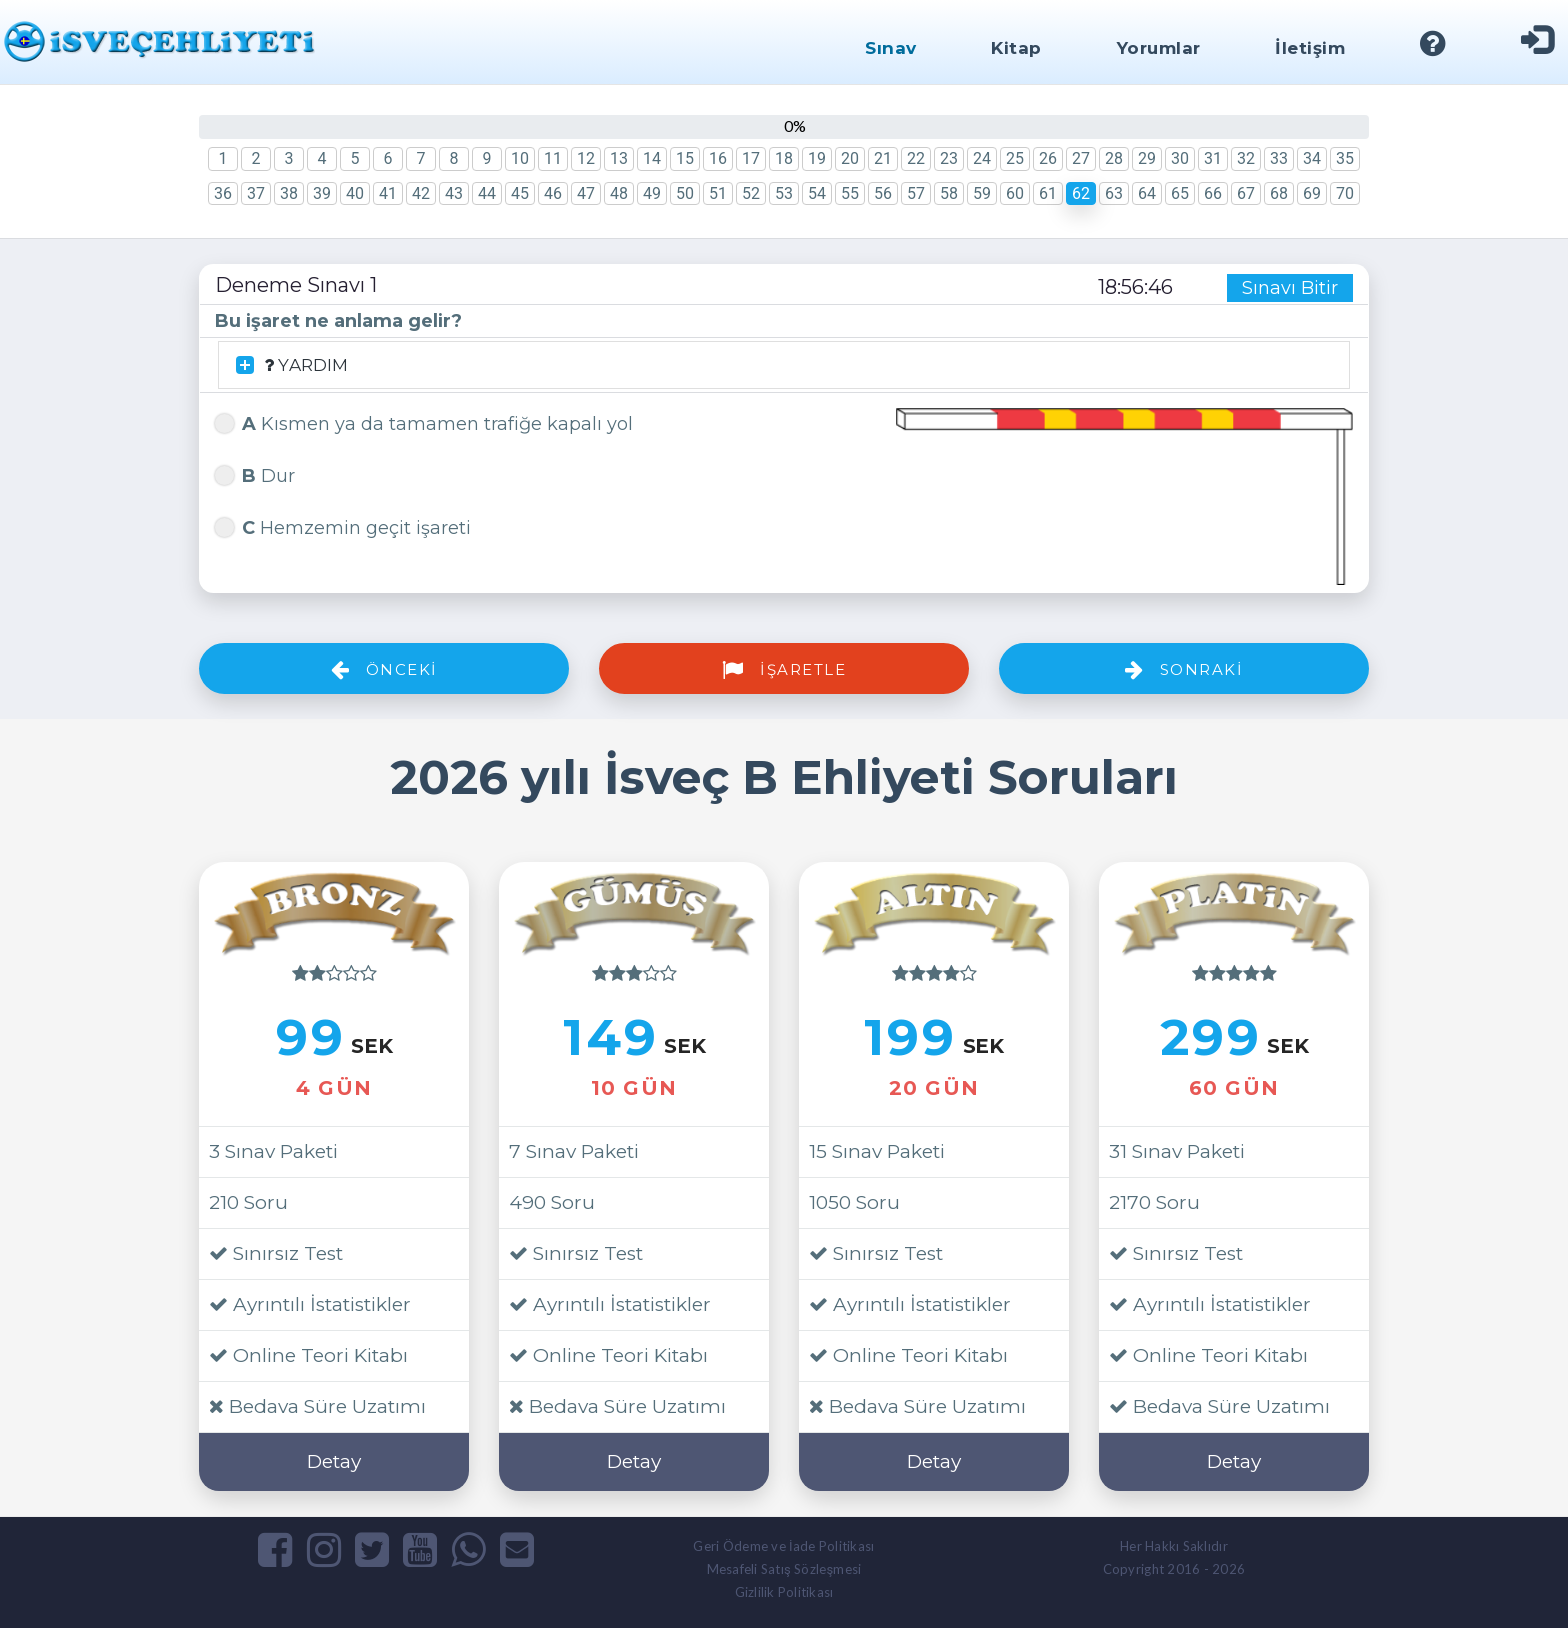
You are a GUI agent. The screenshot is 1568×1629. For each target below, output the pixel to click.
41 (388, 193)
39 (322, 193)
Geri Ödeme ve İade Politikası (783, 1547)
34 (1312, 158)
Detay (334, 1462)
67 (1246, 193)
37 (256, 193)
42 (421, 193)
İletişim (1310, 48)
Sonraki (1184, 670)
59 (982, 193)
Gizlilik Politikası (784, 1593)
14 (652, 158)
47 (586, 193)
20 (850, 158)
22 (916, 158)
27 (1081, 158)
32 (1246, 158)
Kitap (1016, 48)
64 (1147, 193)
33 (1279, 158)
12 (586, 158)
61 (1048, 193)
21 (883, 158)
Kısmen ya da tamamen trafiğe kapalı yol (424, 422)
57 (916, 193)
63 (1114, 193)
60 (1015, 193)
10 (520, 158)
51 (718, 193)
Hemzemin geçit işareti (343, 526)
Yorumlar (1158, 48)
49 (652, 193)
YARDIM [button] (294, 365)
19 (817, 158)
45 (520, 193)
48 (619, 193)
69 (1312, 193)
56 (883, 193)
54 (817, 193)
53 (784, 193)
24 (982, 158)
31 (1213, 158)
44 (487, 193)
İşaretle (784, 670)
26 (1048, 158)
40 (355, 193)
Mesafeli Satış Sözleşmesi (784, 1570)
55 (850, 193)
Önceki (384, 670)
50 (685, 193)
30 (1180, 158)
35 (1345, 158)
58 (949, 193)
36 (223, 193)
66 (1213, 193)
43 (454, 193)
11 (553, 158)
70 (1345, 193)
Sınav (890, 48)
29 (1147, 158)
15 (685, 158)
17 (751, 158)
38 (289, 193)
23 (949, 158)
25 (1015, 158)
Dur (255, 474)
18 (784, 158)
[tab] (784, 365)
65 (1180, 193)
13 (619, 158)
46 (553, 193)
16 (718, 158)
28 (1114, 158)
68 (1279, 193)
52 (751, 193)
